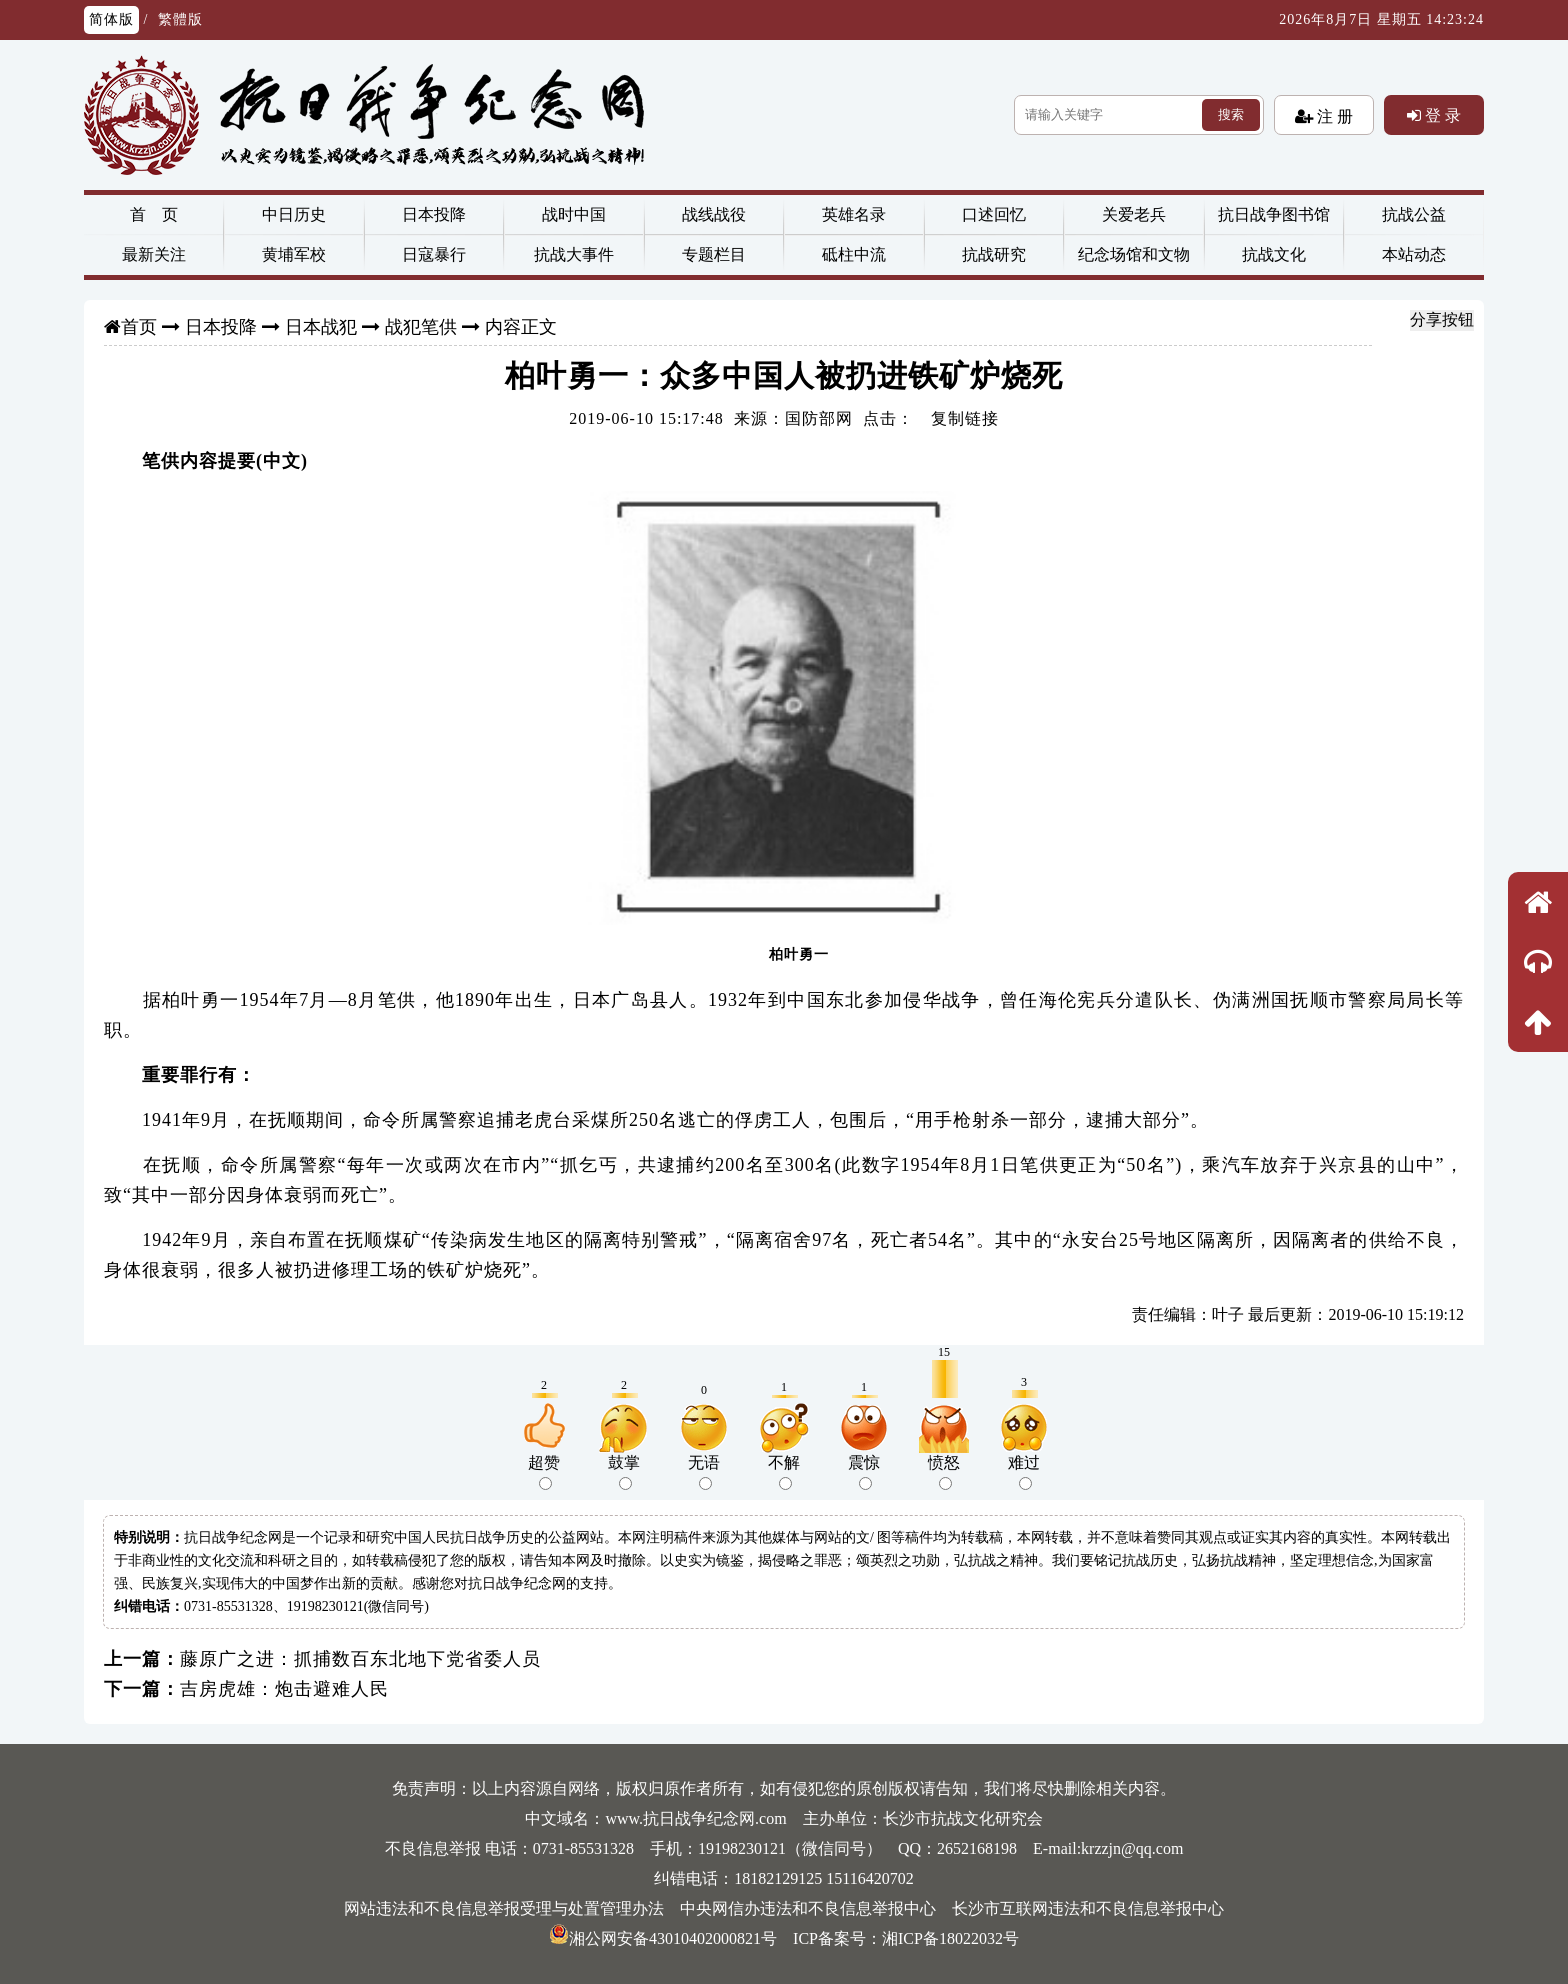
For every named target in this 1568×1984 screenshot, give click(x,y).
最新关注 (154, 254)
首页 (139, 327)
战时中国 (574, 214)
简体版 (111, 19)
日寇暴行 (434, 254)
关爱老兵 (1134, 214)
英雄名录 (854, 214)
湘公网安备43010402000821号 (663, 1938)
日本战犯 (321, 327)
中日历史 (294, 214)
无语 (704, 1472)
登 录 (1441, 115)
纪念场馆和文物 (1134, 254)
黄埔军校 (294, 254)
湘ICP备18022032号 (950, 1938)
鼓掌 (624, 1472)
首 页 (154, 214)
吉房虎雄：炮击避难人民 (284, 1689)
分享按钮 (1442, 319)
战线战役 (714, 214)
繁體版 (180, 19)
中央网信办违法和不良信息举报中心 (808, 1908)
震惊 (864, 1472)
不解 (784, 1472)
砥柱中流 (854, 254)
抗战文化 (1274, 254)
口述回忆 (994, 214)
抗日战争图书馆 (1274, 214)
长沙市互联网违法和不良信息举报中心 (1088, 1908)
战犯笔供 (421, 327)
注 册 (1333, 116)
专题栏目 (714, 254)
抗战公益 (1414, 214)
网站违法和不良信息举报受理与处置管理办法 (504, 1908)
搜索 (1231, 114)
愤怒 (944, 1472)
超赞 (544, 1472)
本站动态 (1414, 254)
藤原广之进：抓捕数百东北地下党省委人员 (360, 1659)
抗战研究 (994, 254)
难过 (1024, 1472)
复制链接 (965, 418)
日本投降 (434, 214)
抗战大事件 (574, 254)
